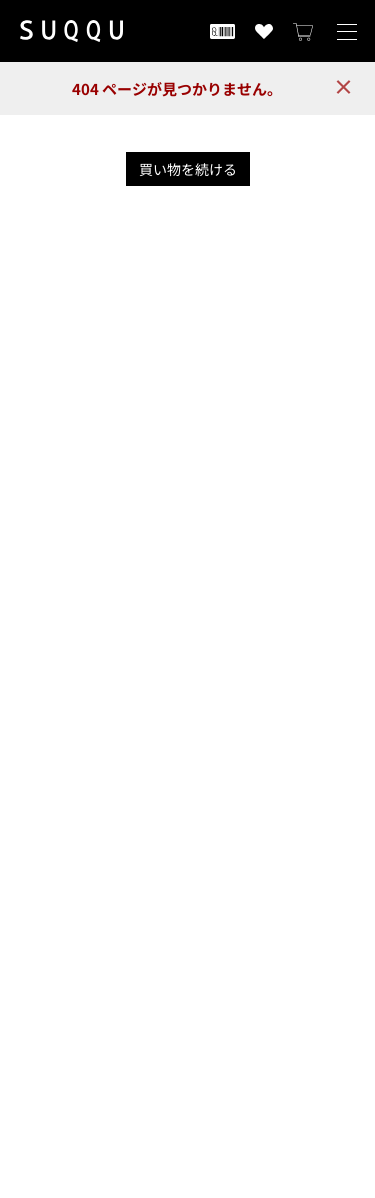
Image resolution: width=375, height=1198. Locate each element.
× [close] (343, 86)
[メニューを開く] (347, 31)
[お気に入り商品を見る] (264, 31)
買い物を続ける (188, 169)
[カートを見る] (304, 31)
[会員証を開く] (222, 31)
